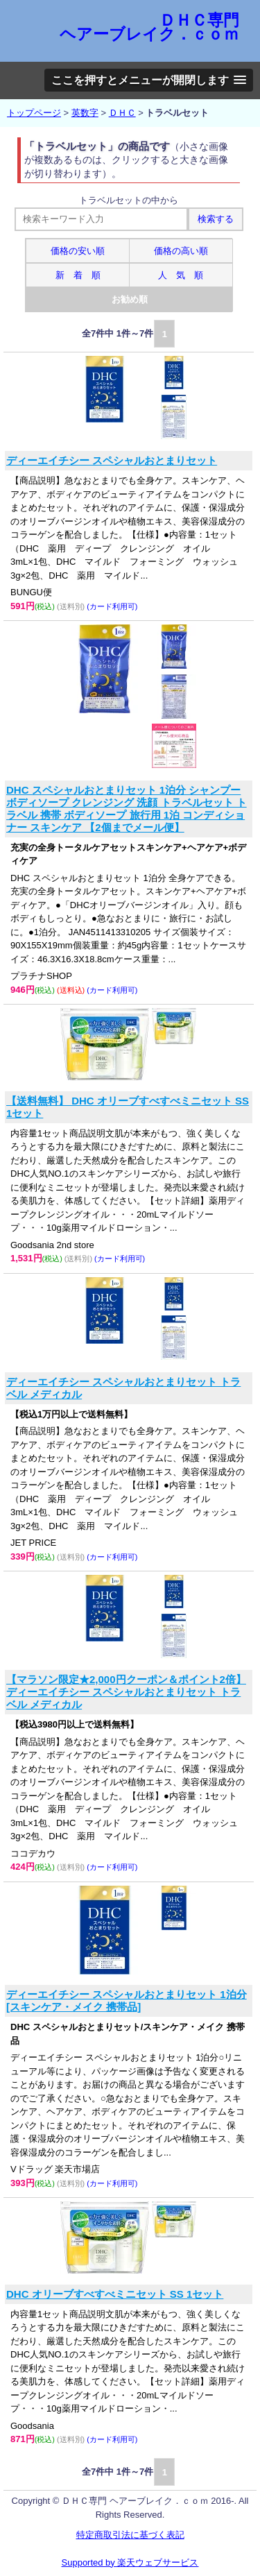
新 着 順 (78, 275)
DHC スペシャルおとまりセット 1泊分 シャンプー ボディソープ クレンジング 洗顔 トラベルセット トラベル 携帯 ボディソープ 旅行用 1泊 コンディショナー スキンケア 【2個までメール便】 (126, 808)
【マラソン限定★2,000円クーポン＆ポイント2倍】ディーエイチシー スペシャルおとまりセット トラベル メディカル (126, 1691)
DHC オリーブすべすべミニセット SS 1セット (114, 2294)
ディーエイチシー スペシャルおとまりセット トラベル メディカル (123, 1388)
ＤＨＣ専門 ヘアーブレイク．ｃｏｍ (149, 27)
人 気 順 (180, 275)
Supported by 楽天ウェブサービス (130, 2562)
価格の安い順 (78, 251)
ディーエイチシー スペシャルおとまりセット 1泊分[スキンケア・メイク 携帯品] (126, 2000)
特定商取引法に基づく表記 (130, 2535)
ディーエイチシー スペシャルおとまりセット (111, 460)
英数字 (84, 113)
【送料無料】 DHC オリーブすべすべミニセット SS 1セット (127, 1107)
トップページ (34, 113)
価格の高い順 (181, 251)
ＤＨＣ (122, 113)
